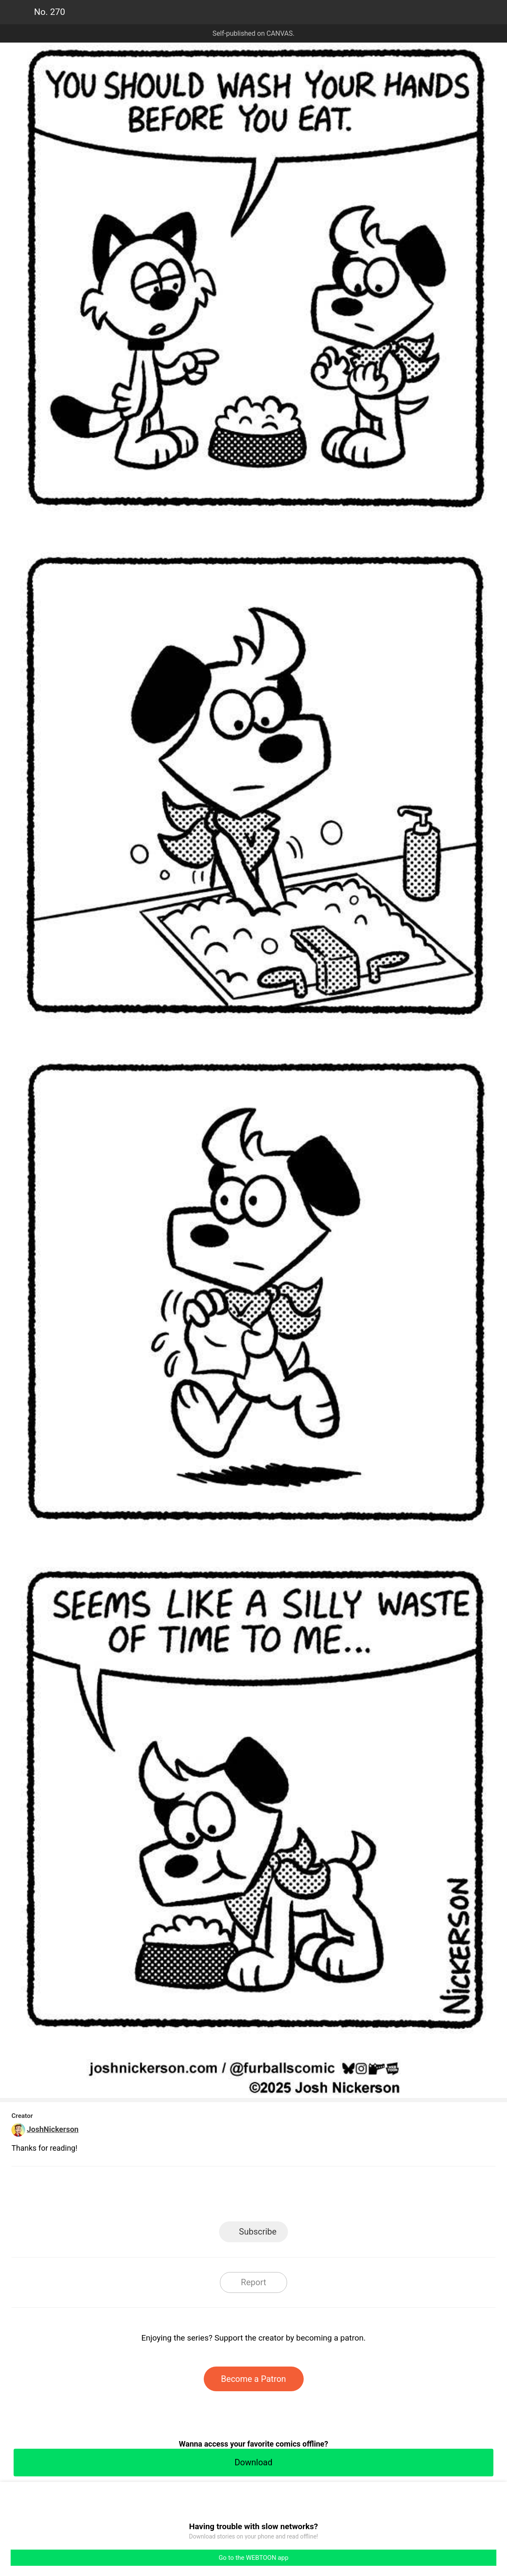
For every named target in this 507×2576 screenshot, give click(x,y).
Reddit (330, 2196)
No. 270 (49, 12)
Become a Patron (253, 2379)
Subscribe (257, 2231)
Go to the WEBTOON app (253, 2558)
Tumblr (292, 2196)
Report (253, 2282)
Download (253, 2462)
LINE (177, 2196)
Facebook (215, 2196)
